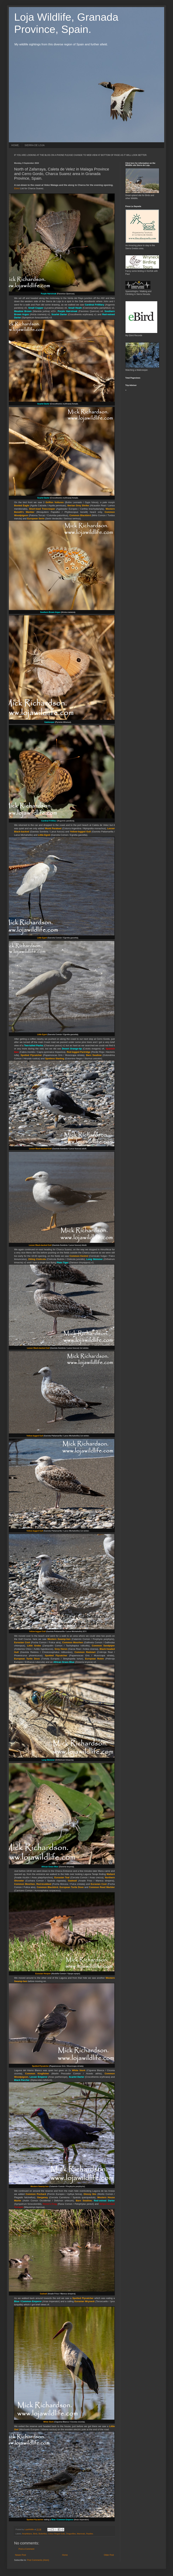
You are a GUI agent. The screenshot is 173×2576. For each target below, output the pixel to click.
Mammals (81, 2534)
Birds (35, 2534)
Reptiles (89, 2534)
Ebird (17, 188)
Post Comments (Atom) (38, 2560)
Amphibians (27, 2534)
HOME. (15, 145)
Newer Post (20, 2555)
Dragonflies (71, 2534)
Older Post (109, 2555)
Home (65, 2555)
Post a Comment (26, 2549)
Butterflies (42, 2534)
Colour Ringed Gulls (56, 2534)
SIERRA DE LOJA (35, 145)
